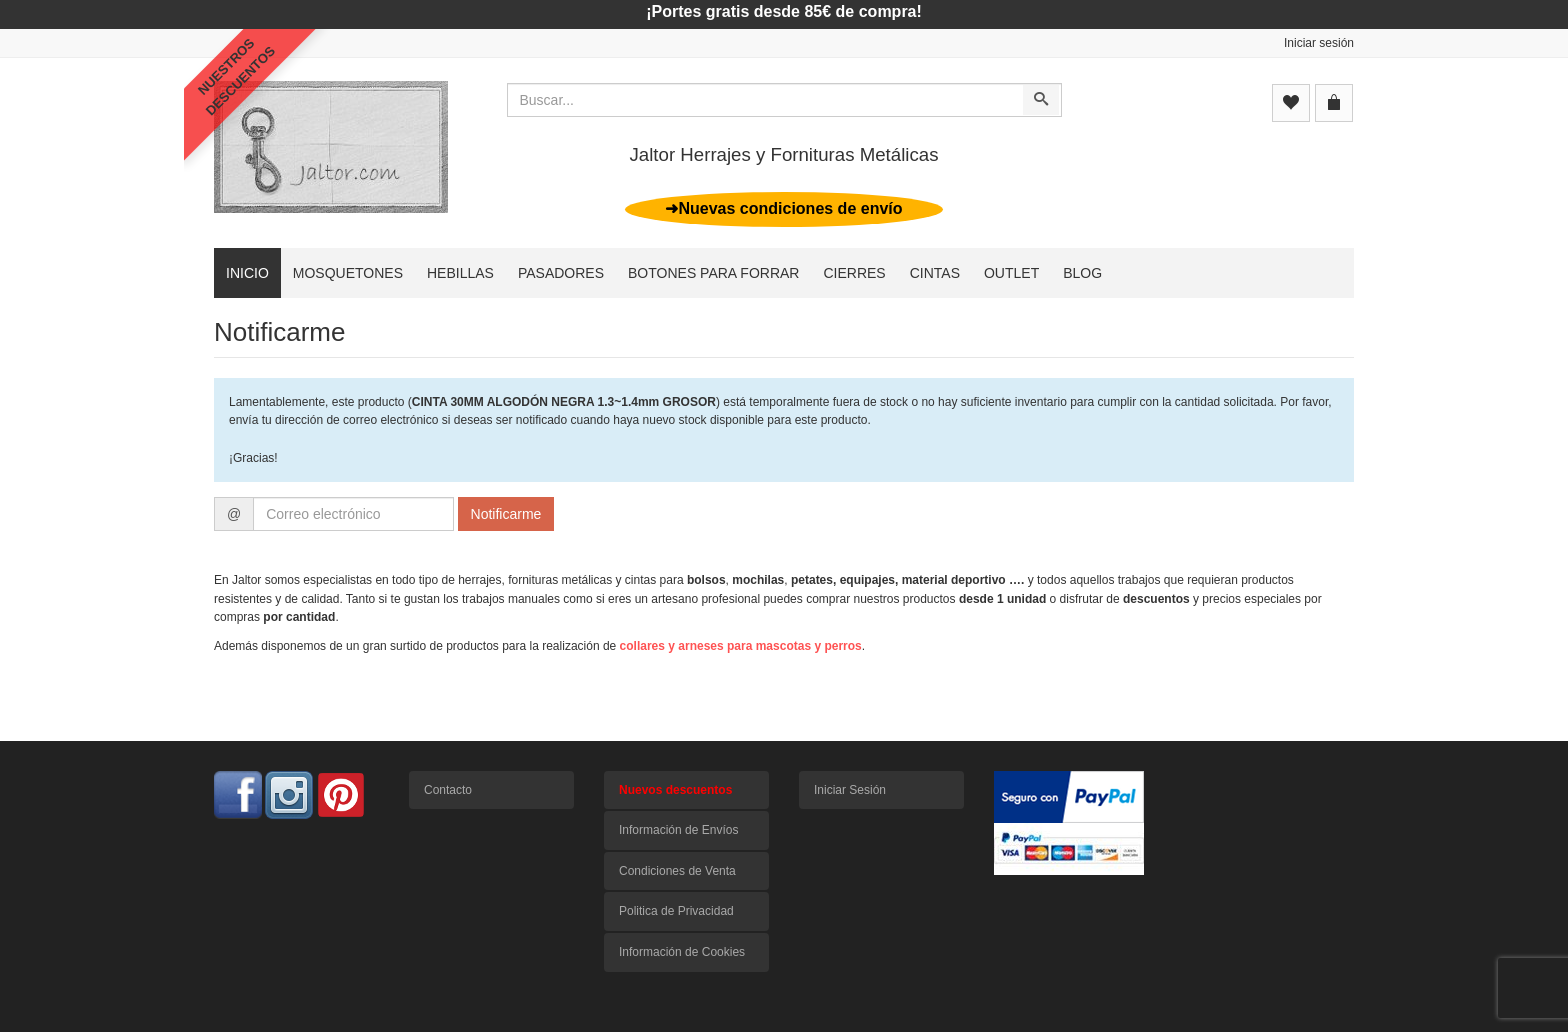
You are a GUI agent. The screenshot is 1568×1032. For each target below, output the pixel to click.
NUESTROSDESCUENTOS (236, 76)
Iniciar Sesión (850, 790)
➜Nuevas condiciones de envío (783, 208)
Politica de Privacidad (676, 911)
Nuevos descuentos (675, 790)
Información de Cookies (682, 952)
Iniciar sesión (1319, 43)
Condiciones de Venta (677, 871)
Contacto (448, 790)
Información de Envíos (678, 830)
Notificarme (506, 514)
